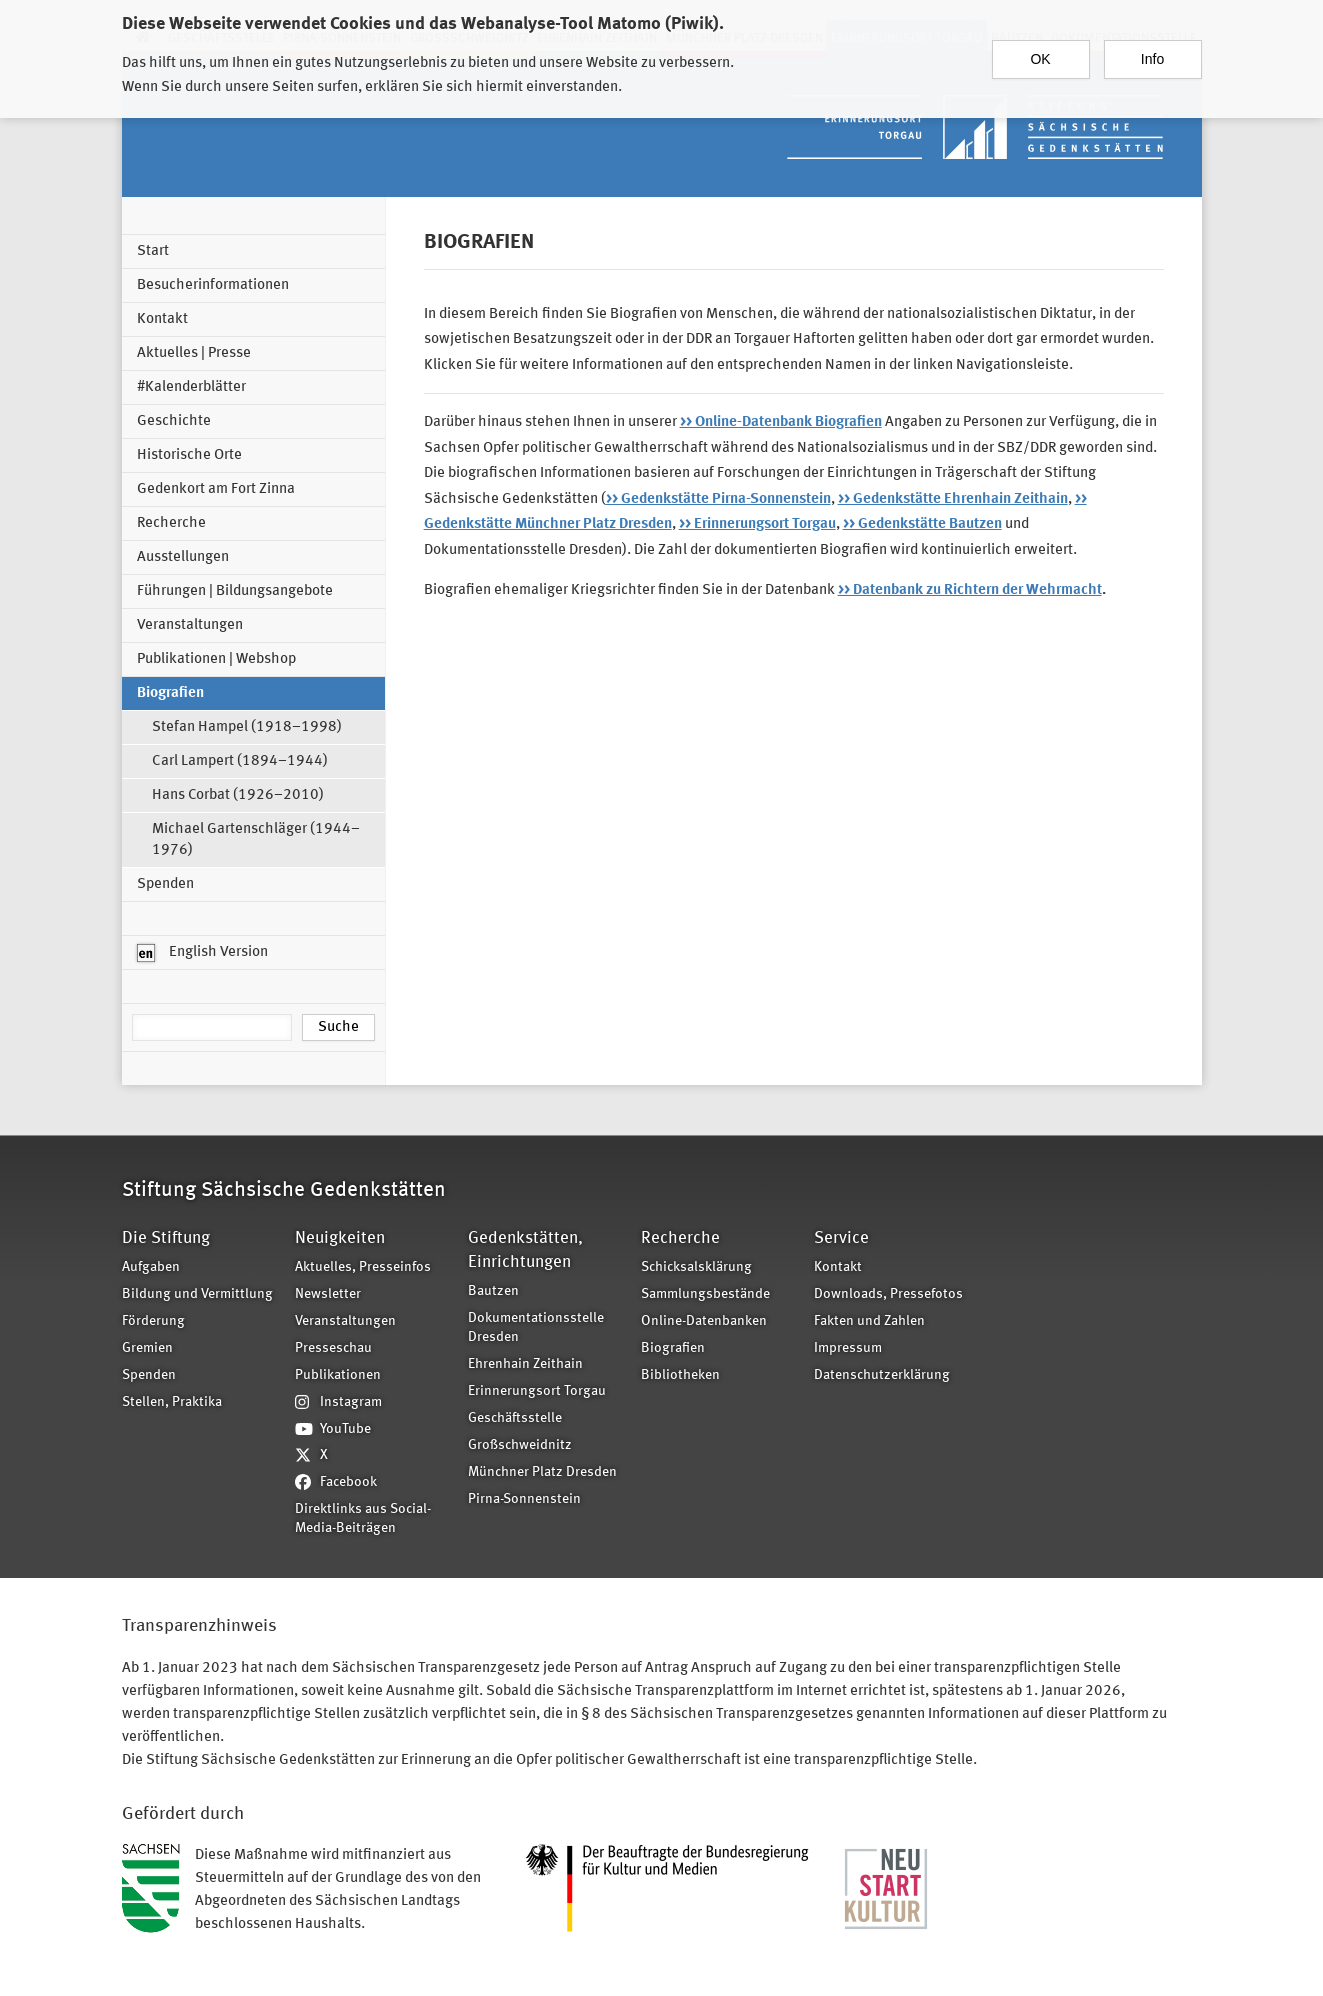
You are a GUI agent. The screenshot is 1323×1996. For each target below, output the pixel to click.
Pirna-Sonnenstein (524, 1499)
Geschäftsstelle (515, 1418)
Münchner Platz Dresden (542, 1472)
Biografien (170, 693)
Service (841, 1238)
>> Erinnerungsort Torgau (757, 524)
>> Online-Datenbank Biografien (781, 422)
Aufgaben (151, 1267)
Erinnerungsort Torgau (537, 1391)
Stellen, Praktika (172, 1402)
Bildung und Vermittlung (197, 1294)
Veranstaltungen (190, 625)
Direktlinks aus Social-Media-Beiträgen (363, 1519)
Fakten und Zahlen (869, 1321)
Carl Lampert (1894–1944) (240, 761)
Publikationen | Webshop (216, 659)
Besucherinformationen (213, 285)
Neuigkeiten (340, 1238)
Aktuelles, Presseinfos (363, 1267)
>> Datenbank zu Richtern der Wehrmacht (970, 590)
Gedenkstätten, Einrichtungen (525, 1250)
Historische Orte (189, 455)
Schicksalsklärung (696, 1267)
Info (1152, 50)
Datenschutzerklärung (882, 1375)
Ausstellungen (183, 557)
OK (1040, 50)
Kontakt (162, 319)
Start (153, 251)
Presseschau (333, 1348)
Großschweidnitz (520, 1445)
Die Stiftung (166, 1238)
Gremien (147, 1348)
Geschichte (174, 421)
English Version (202, 953)
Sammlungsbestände (705, 1294)
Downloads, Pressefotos (888, 1294)
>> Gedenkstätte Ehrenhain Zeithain (953, 499)
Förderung (153, 1321)
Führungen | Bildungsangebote (235, 591)
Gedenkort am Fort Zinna (216, 489)
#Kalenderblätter (191, 387)
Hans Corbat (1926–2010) (238, 795)
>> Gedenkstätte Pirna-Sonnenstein (718, 499)
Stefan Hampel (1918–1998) (247, 727)
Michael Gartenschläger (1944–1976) (256, 840)
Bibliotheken (680, 1375)
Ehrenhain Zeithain (525, 1364)
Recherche (171, 523)
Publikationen (338, 1375)
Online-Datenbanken (704, 1321)
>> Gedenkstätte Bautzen (922, 524)
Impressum (848, 1348)
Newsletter (328, 1294)
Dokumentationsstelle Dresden (536, 1328)
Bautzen (493, 1291)
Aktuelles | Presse (194, 353)
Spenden (165, 884)
